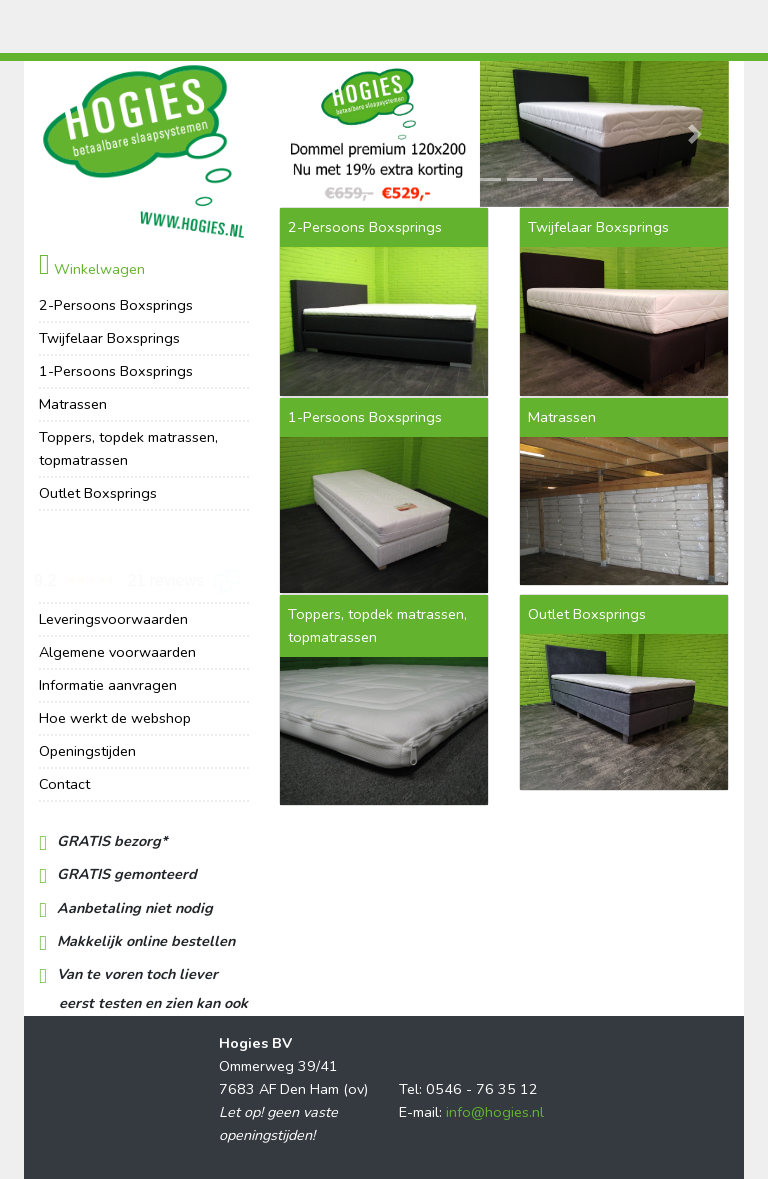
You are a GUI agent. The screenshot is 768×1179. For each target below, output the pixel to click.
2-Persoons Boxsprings (116, 305)
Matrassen (73, 404)
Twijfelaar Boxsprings (109, 338)
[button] (313, 134)
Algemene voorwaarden (117, 652)
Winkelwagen (92, 269)
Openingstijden (87, 751)
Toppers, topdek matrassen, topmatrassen (128, 448)
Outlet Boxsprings (98, 493)
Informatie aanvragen (108, 685)
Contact (64, 784)
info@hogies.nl (495, 1112)
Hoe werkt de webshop (115, 718)
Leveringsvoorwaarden (113, 619)
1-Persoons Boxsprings (116, 371)
